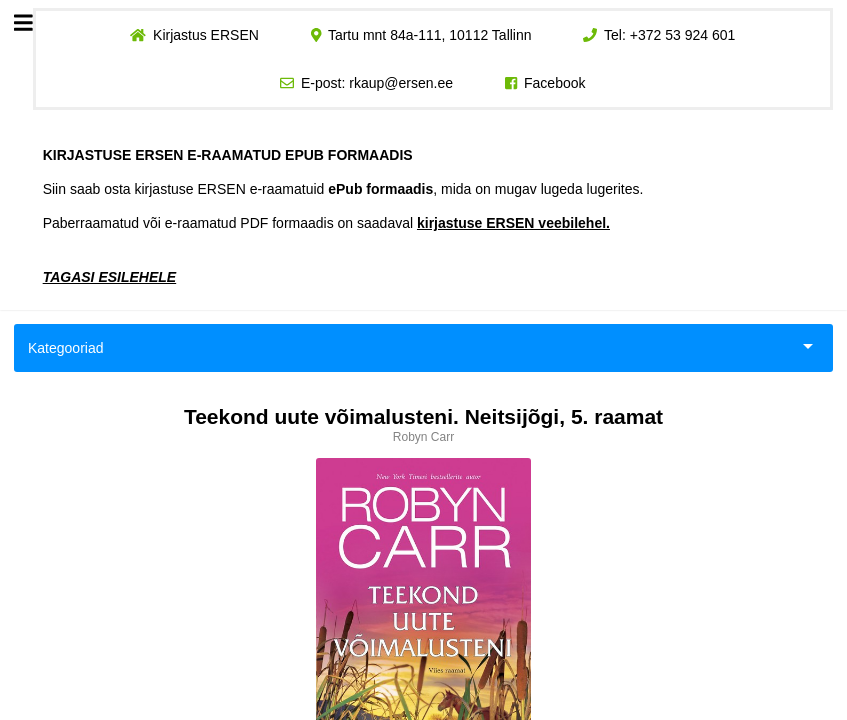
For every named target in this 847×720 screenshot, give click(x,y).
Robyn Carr (423, 437)
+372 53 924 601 (683, 35)
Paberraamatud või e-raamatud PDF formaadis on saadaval (326, 223)
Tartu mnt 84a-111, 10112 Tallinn (430, 35)
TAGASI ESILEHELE (110, 277)
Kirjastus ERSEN (206, 35)
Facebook (554, 83)
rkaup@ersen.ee (401, 83)
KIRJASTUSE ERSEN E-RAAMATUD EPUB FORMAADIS (228, 155)
